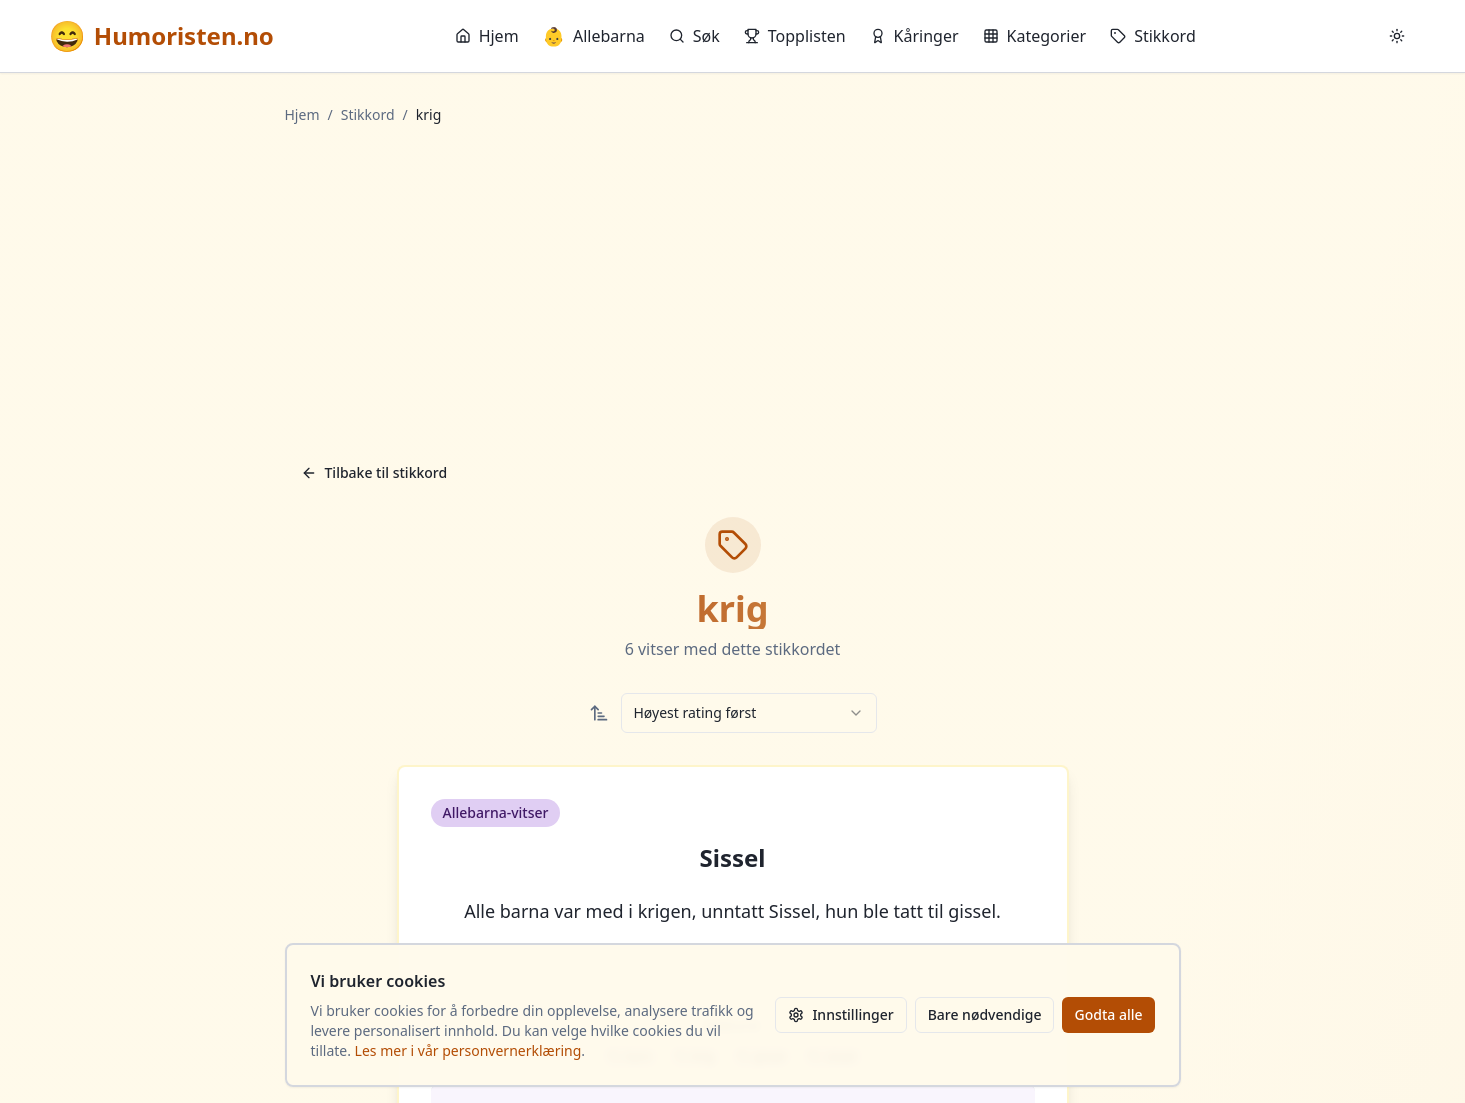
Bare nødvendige (985, 1014)
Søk (694, 36)
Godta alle (1108, 1014)
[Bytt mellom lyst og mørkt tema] (1397, 36)
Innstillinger (840, 1014)
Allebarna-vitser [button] (496, 812)
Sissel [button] (733, 858)
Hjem (487, 36)
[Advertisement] (733, 289)
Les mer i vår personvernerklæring (468, 1050)
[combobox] (749, 713)
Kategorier (1035, 36)
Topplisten (795, 36)
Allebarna (594, 36)
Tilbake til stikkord (374, 472)
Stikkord (1153, 36)
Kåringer (914, 36)
